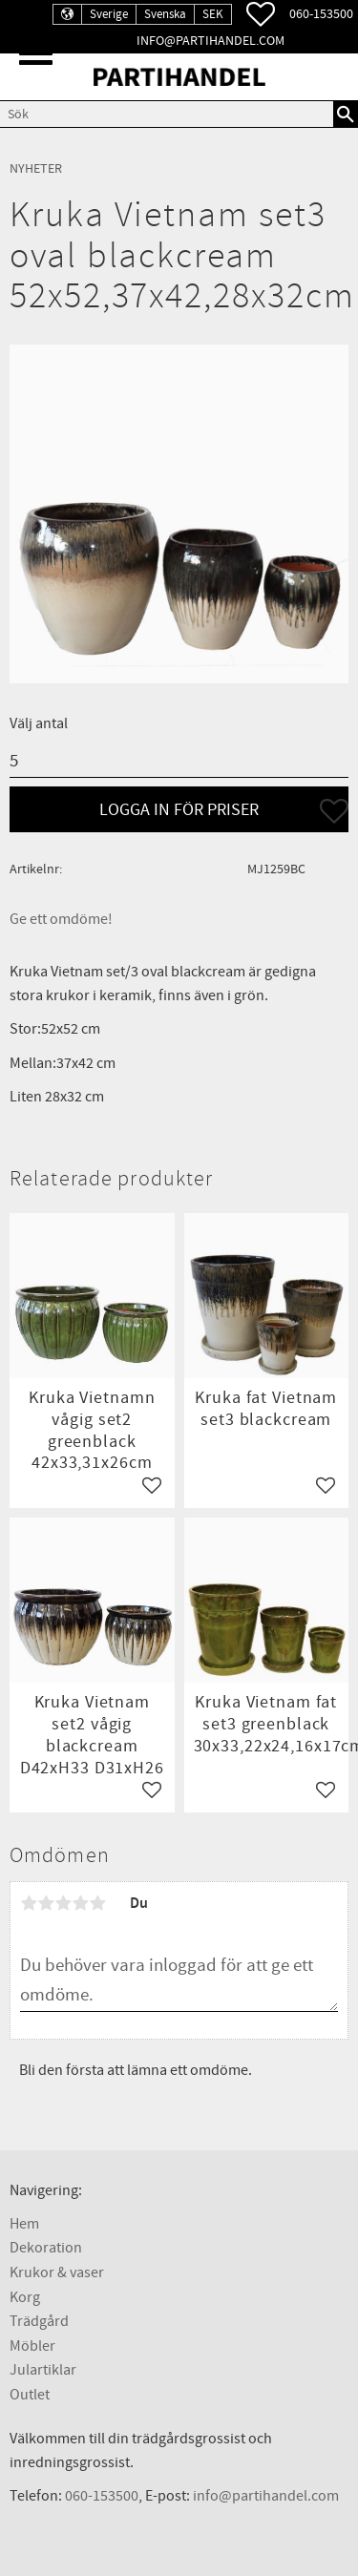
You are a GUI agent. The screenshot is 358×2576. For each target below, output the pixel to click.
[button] (36, 53)
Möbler (32, 2346)
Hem (24, 2223)
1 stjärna (28, 1903)
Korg (25, 2297)
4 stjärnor (80, 1903)
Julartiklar (43, 2369)
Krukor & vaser (57, 2272)
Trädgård (39, 2321)
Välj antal (39, 723)
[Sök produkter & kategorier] (166, 113)
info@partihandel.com (210, 40)
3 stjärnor (63, 1903)
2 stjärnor (45, 1903)
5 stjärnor (97, 1903)
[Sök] (345, 113)
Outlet (30, 2394)
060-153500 (321, 14)
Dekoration (46, 2247)
